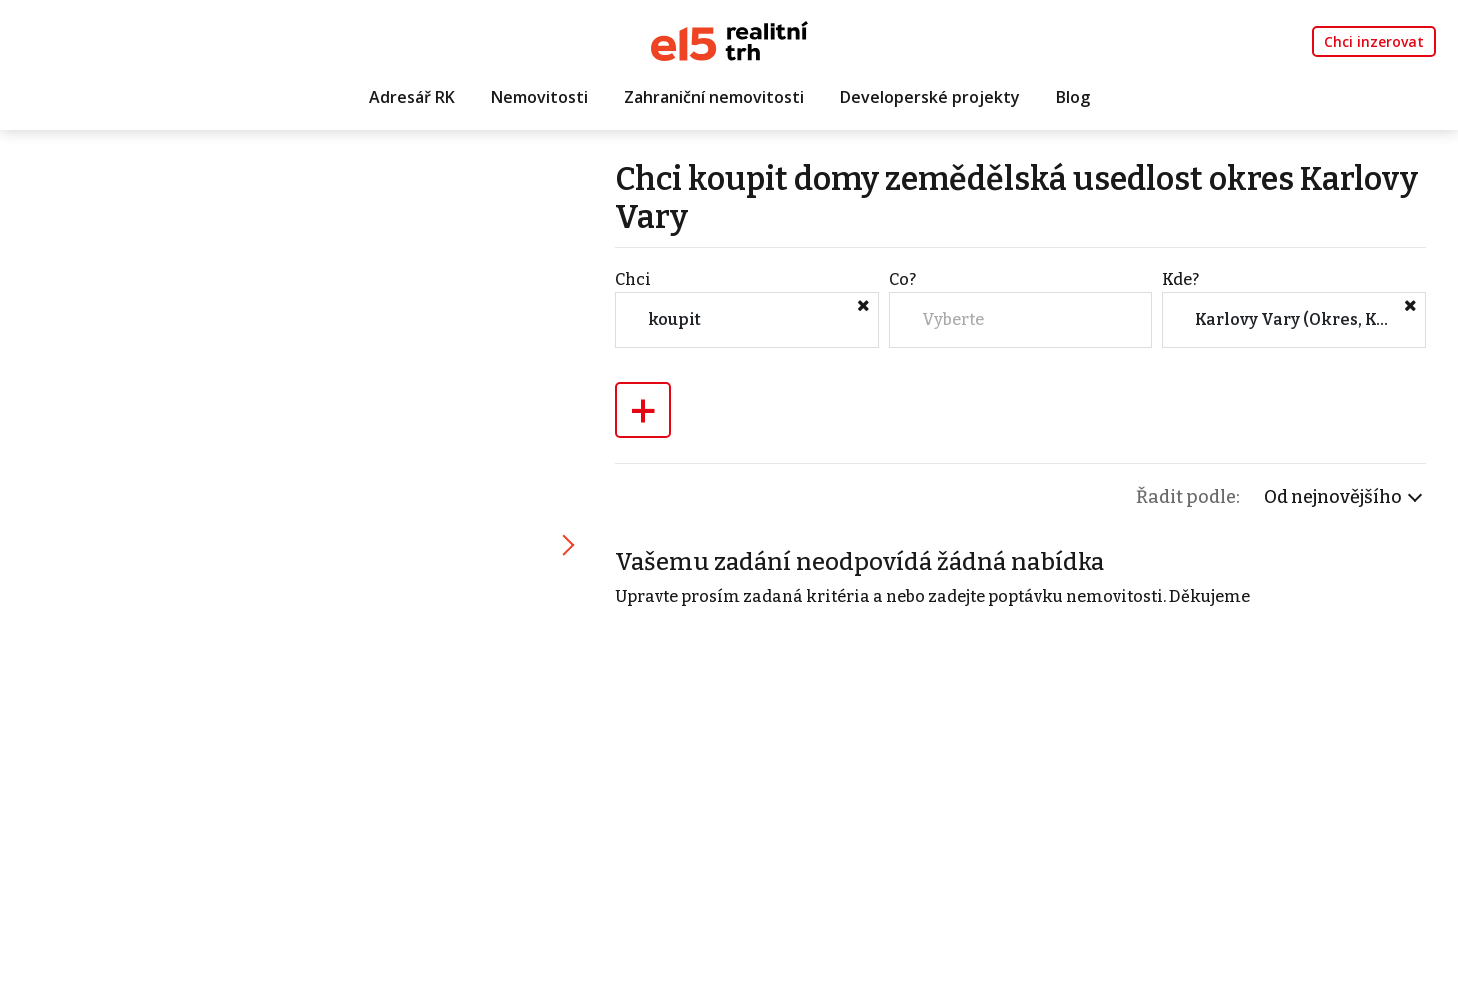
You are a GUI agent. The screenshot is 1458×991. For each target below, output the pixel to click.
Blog (1073, 97)
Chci (633, 279)
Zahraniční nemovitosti (714, 97)
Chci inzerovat (1374, 41)
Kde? (1180, 279)
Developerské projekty (930, 97)
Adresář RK (412, 97)
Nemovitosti (539, 97)
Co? (902, 279)
